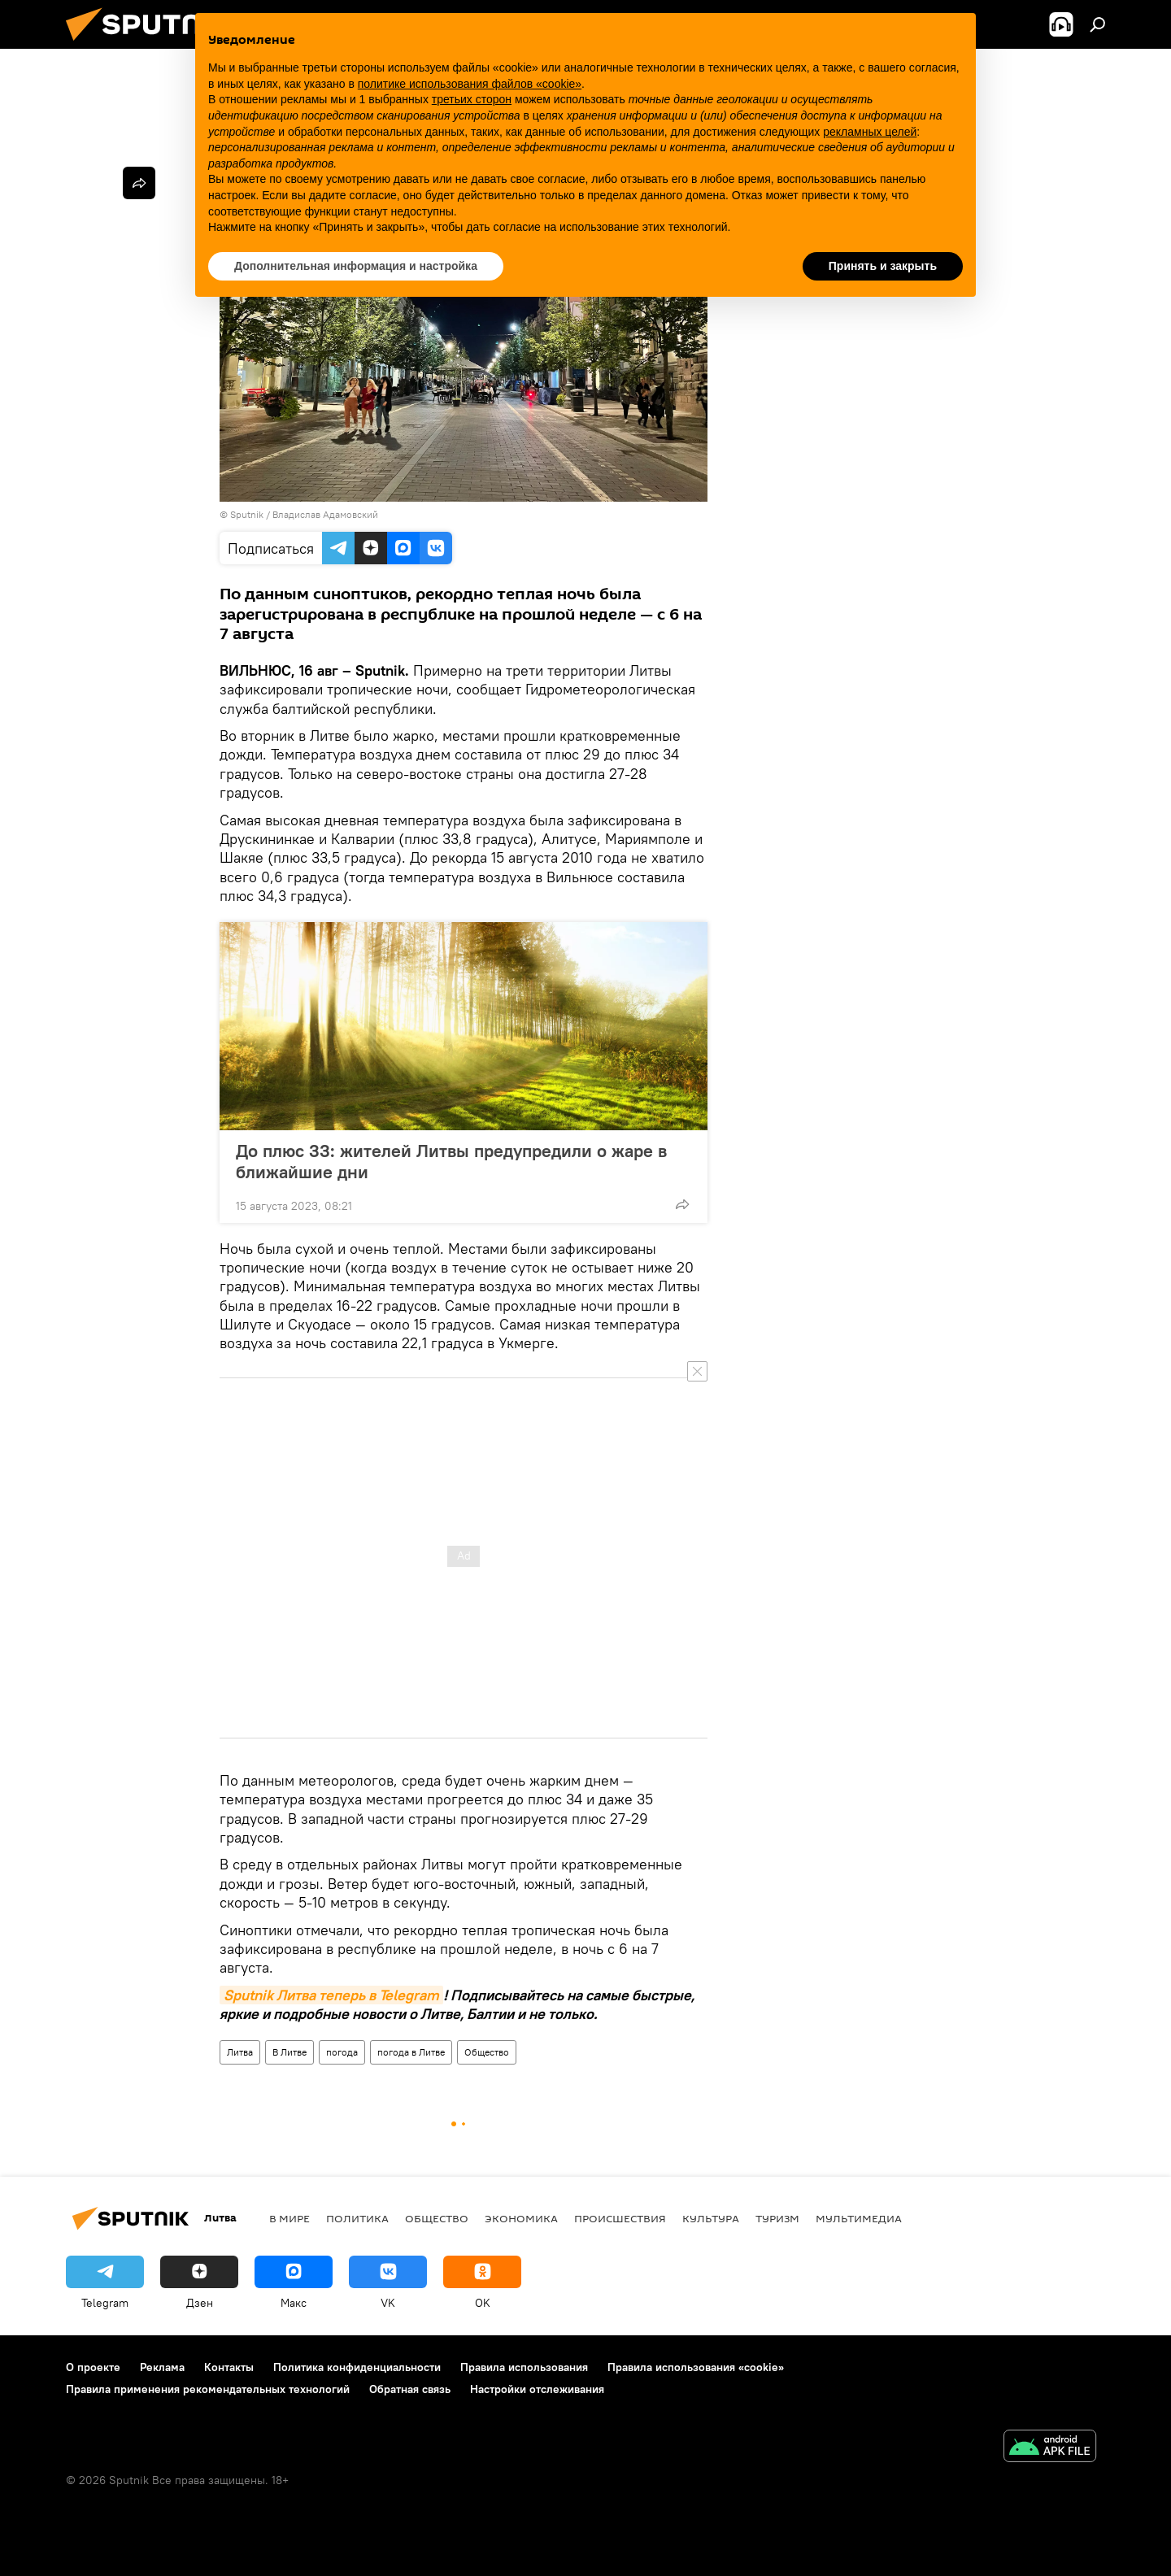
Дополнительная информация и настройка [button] (355, 265)
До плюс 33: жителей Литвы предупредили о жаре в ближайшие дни (451, 1161)
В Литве (289, 2052)
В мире (289, 2218)
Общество (486, 2052)
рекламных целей (869, 131)
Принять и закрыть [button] (883, 265)
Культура (710, 2218)
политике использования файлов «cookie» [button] (469, 83)
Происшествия (620, 2218)
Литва (240, 2052)
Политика (357, 2218)
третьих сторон (471, 99)
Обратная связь (410, 2389)
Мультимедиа (859, 2218)
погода (342, 2052)
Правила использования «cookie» (695, 2367)
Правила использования (524, 2367)
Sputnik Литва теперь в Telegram (331, 1995)
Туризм (777, 2218)
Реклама (162, 2367)
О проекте (93, 2367)
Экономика (521, 2218)
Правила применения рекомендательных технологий (208, 2389)
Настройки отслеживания (537, 2389)
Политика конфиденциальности (357, 2367)
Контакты (229, 2367)
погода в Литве (411, 2052)
